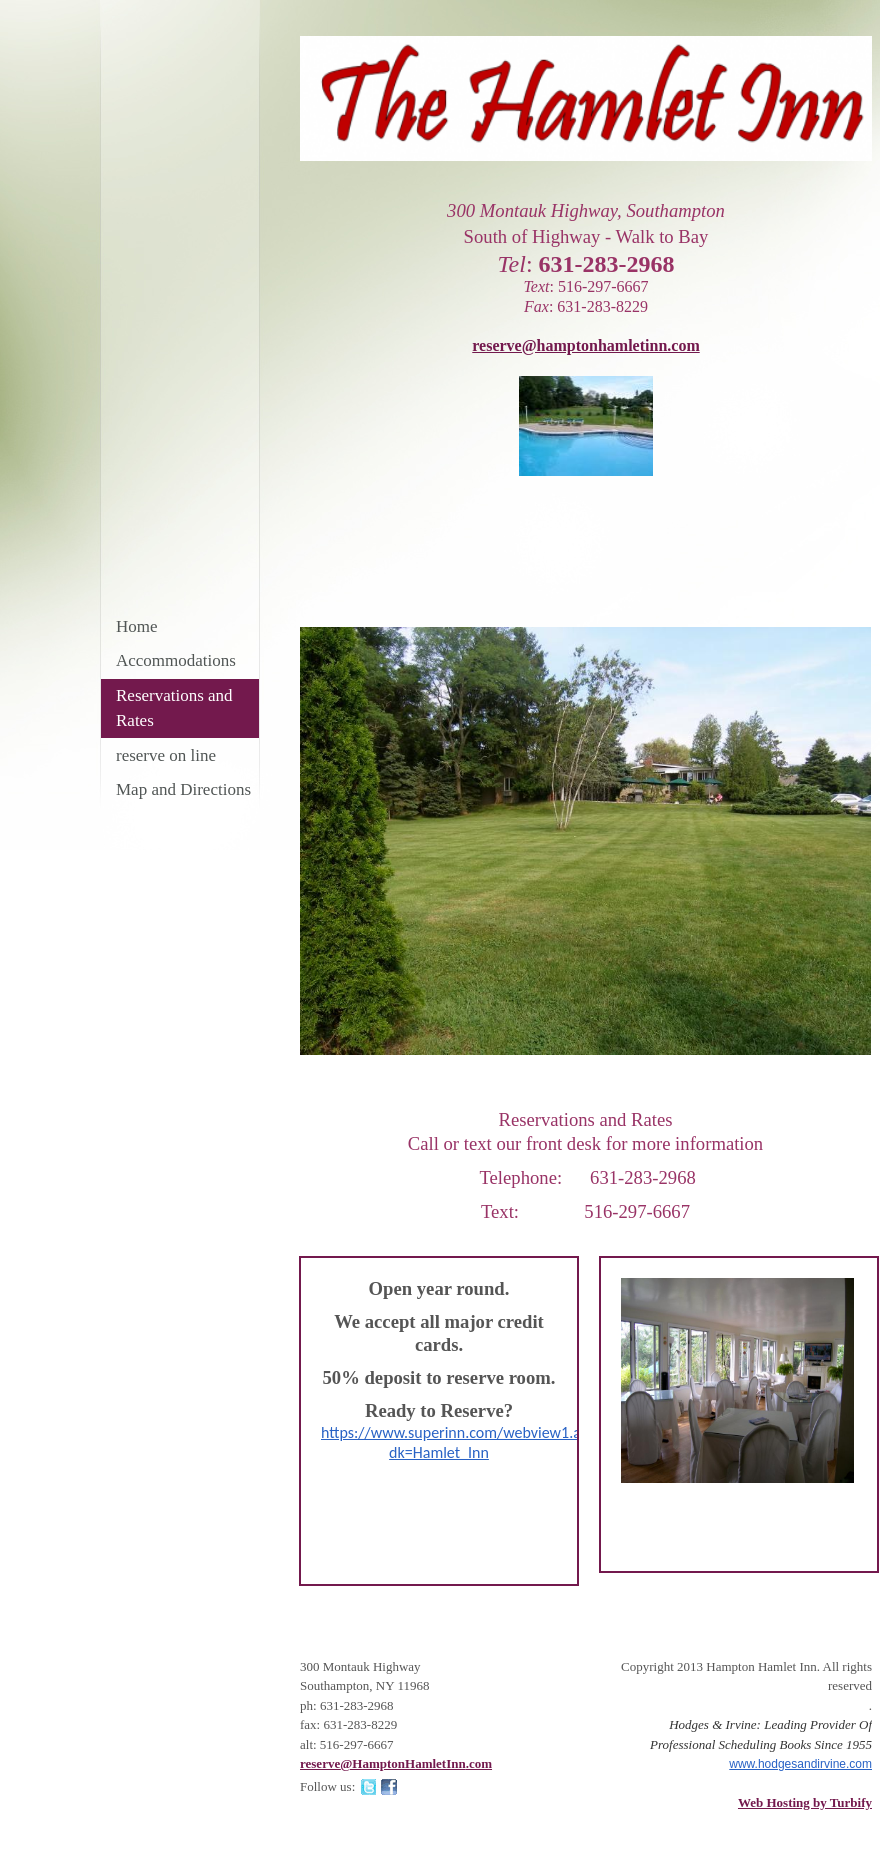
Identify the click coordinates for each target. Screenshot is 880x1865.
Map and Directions (183, 789)
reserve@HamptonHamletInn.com (396, 1763)
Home (137, 626)
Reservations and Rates (174, 708)
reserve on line (166, 755)
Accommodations (176, 660)
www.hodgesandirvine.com (800, 1764)
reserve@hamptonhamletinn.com (585, 345)
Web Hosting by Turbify (805, 1802)
